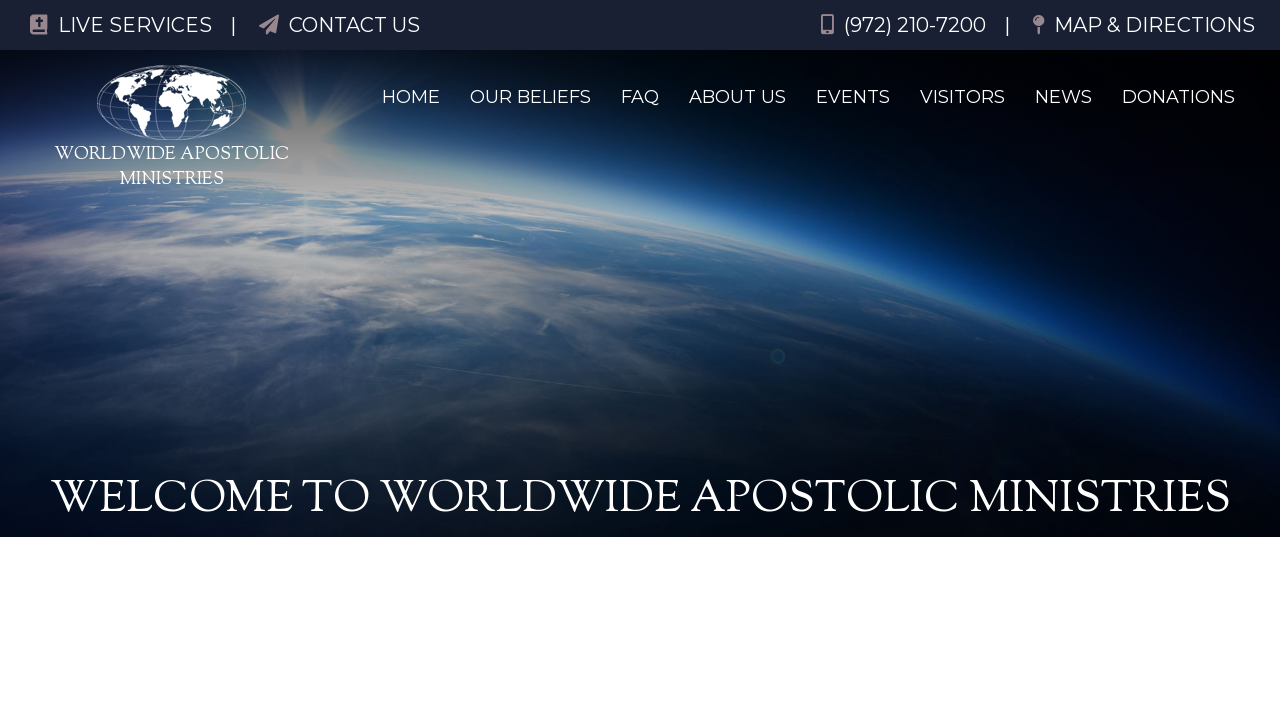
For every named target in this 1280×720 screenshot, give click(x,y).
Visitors (962, 97)
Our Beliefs (530, 97)
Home (411, 97)
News (1063, 97)
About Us (737, 97)
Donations (1178, 97)
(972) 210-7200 (903, 25)
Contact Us (339, 25)
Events (853, 97)
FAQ (640, 97)
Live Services (121, 25)
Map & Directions (1144, 25)
